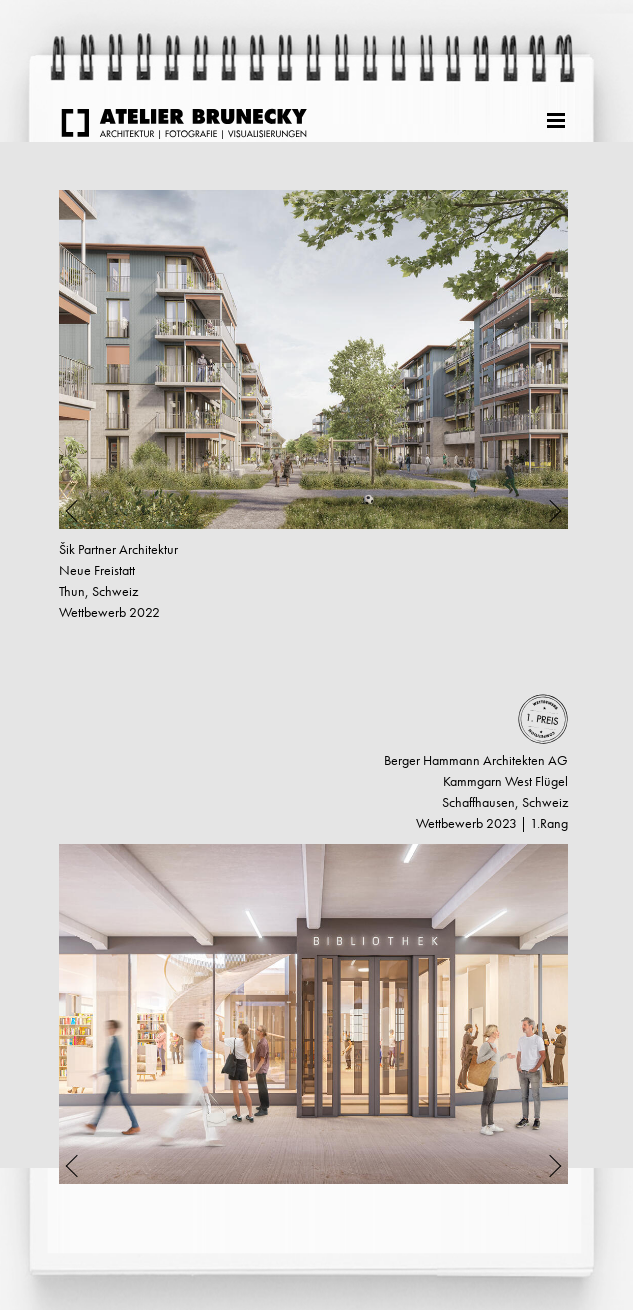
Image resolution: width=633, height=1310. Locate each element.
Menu (557, 118)
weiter (54, 1246)
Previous (84, 359)
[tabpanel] (313, 359)
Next (542, 359)
